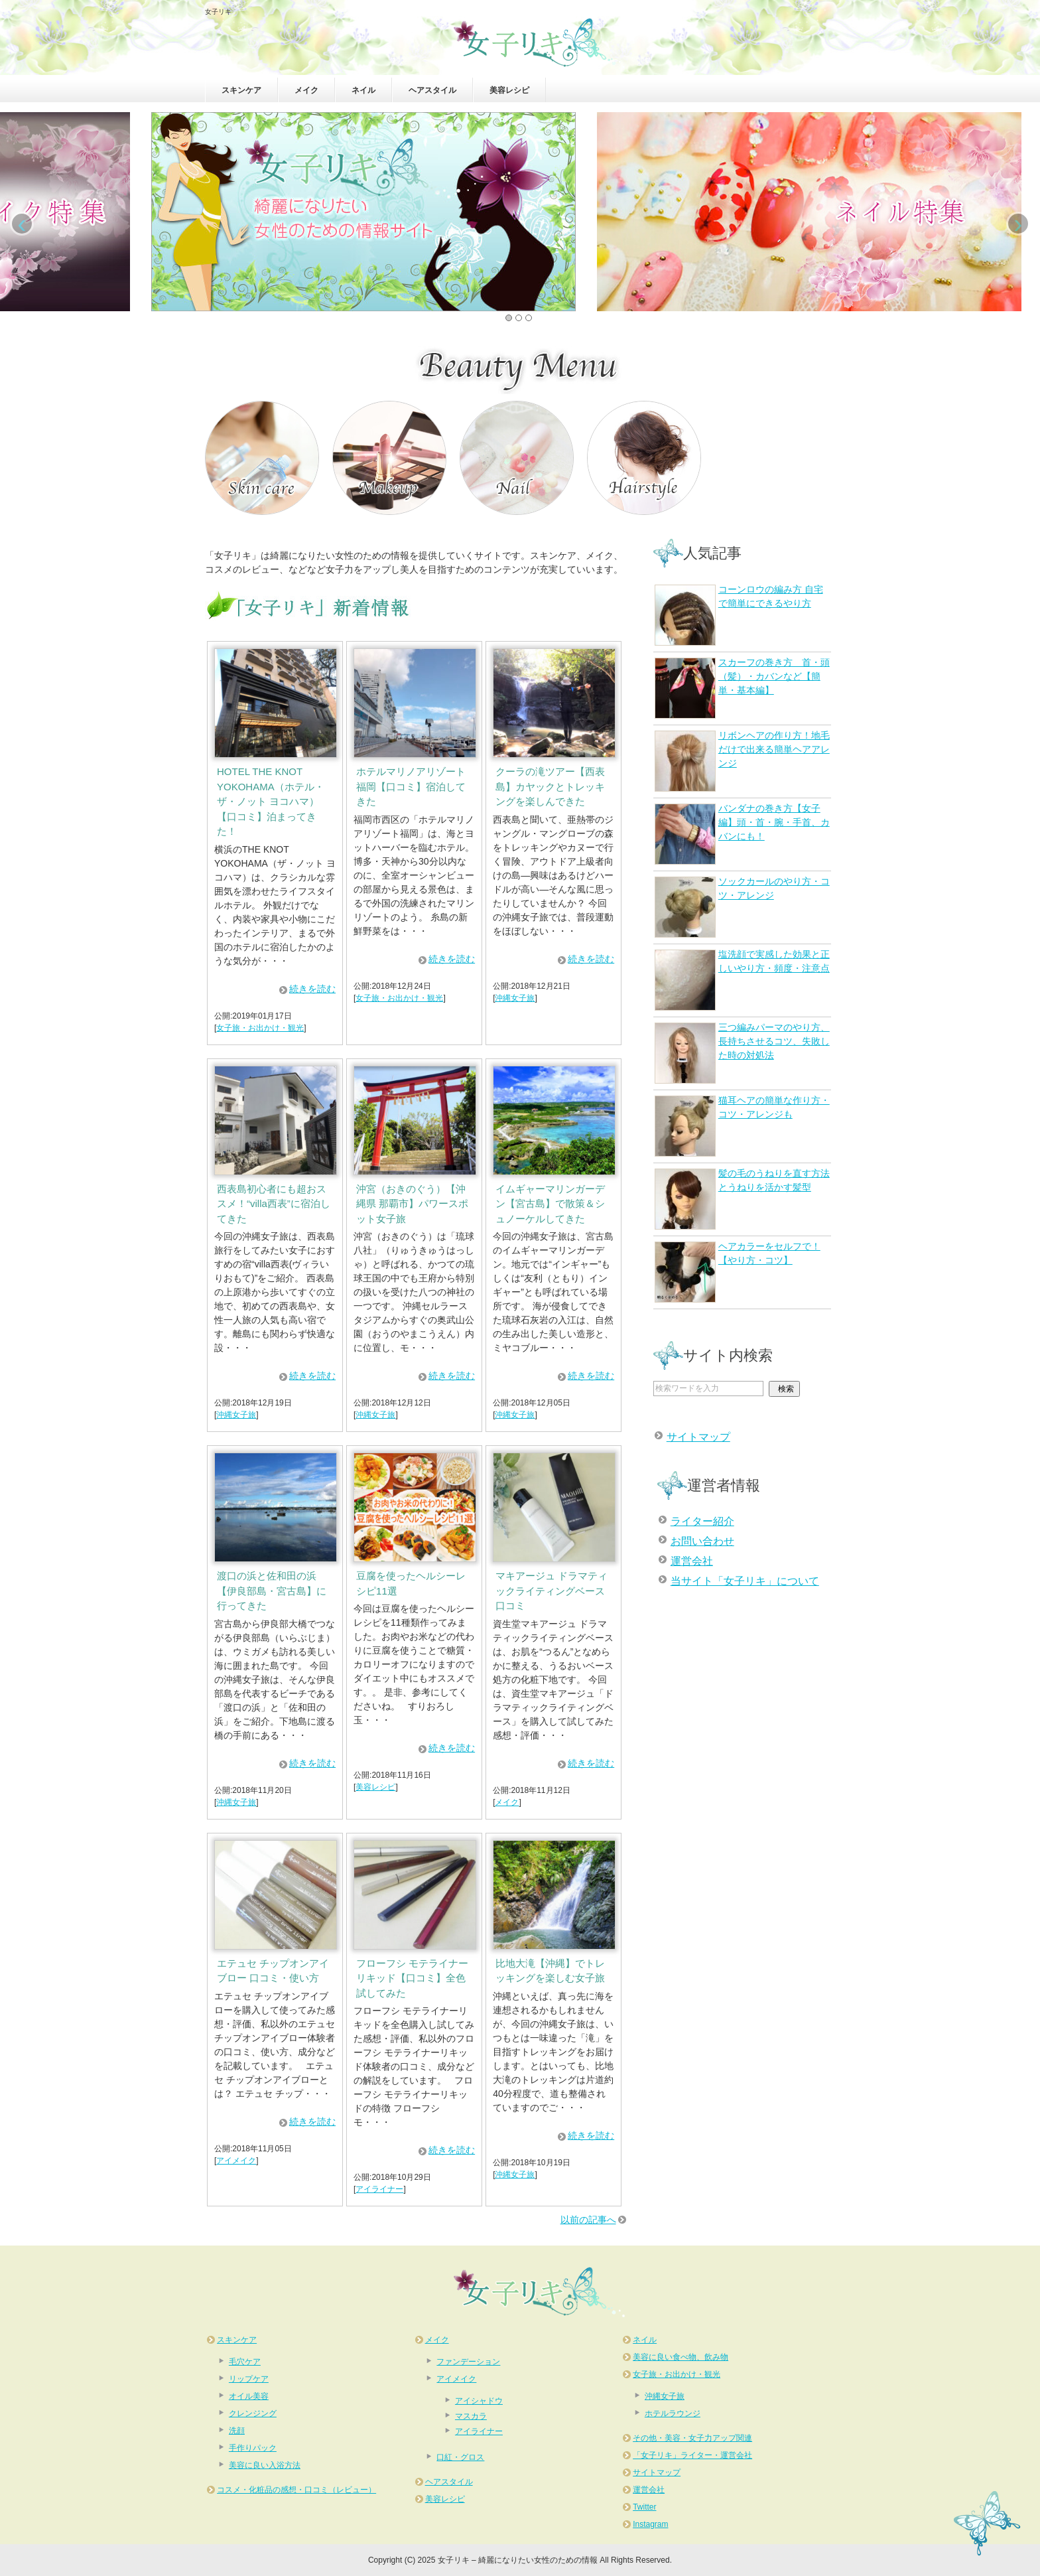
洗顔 (237, 2430)
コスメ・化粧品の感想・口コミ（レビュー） (296, 2489)
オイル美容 (249, 2396)
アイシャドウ (479, 2400)
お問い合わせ (702, 1541)
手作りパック (253, 2448)
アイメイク (236, 2160)
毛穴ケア (245, 2361)
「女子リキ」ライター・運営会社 (692, 2455)
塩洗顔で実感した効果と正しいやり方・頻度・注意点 (742, 980)
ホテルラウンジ (672, 2413)
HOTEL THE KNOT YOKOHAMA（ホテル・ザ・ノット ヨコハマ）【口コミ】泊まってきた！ (270, 801)
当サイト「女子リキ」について (745, 1581)
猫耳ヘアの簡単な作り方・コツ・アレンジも (742, 1126)
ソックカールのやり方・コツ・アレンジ (742, 907)
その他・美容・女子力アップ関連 (692, 2438)
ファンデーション (468, 2361)
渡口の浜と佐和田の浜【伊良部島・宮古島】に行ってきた (271, 1590)
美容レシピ (509, 90)
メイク (306, 90)
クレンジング (253, 2413)
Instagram (650, 2524)
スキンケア (241, 90)
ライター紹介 (702, 1521)
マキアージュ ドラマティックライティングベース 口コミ (551, 1590)
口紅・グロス (460, 2457)
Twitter (644, 2507)
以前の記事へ (588, 2219)
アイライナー (379, 2189)
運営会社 (692, 1561)
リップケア (249, 2379)
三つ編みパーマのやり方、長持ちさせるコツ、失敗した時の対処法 (742, 1053)
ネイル (363, 90)
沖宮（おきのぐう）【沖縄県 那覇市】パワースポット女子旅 (412, 1203)
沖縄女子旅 (515, 998)
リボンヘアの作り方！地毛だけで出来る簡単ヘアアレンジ (742, 761)
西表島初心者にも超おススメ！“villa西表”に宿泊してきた (273, 1203)
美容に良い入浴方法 (264, 2465)
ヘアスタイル (432, 90)
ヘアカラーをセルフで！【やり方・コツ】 (737, 1272)
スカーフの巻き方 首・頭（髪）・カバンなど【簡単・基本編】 (742, 688)
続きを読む (312, 988)
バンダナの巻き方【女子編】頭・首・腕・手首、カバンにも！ (742, 834)
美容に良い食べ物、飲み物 (680, 2357)
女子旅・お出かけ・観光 (260, 1028)
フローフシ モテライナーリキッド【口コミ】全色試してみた (412, 1978)
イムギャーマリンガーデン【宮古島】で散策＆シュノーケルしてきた (550, 1203)
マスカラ (471, 2416)
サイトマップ (698, 1437)
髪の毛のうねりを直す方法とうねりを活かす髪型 (742, 1199)
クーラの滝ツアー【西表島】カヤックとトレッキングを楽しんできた (550, 786)
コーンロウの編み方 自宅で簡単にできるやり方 (739, 615)
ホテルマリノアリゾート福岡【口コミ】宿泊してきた (411, 786)
